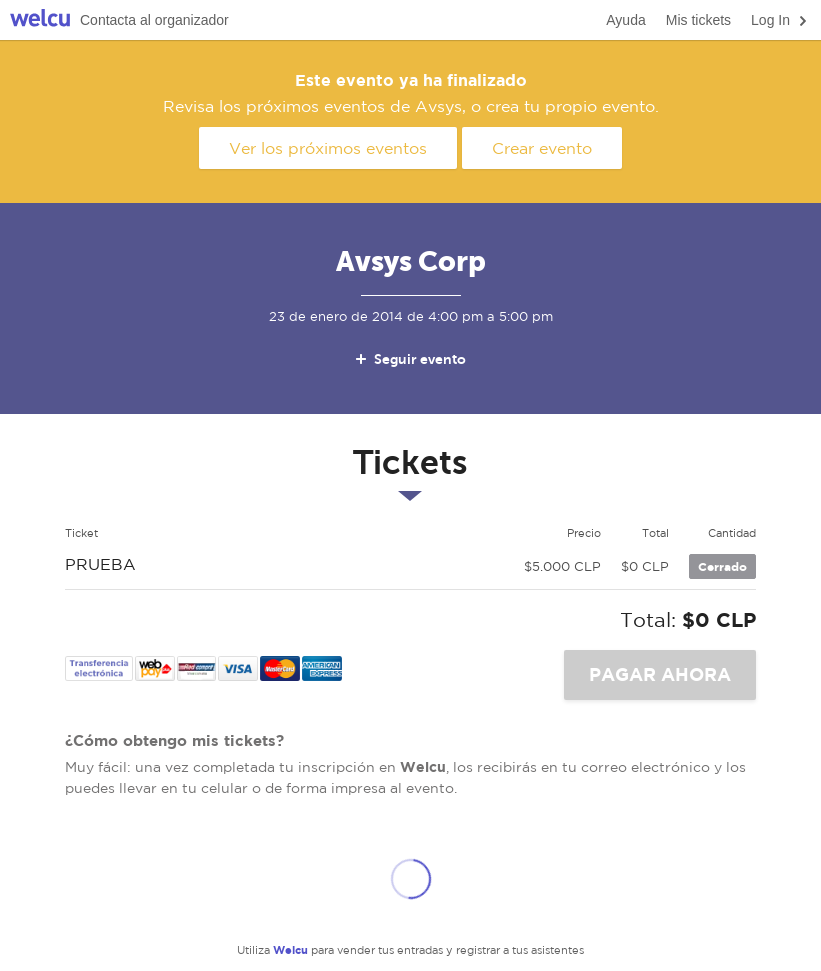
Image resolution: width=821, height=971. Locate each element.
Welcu (40, 20)
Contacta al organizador (154, 20)
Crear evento (542, 148)
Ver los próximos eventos (328, 148)
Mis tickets (698, 20)
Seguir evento (409, 359)
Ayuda (625, 20)
